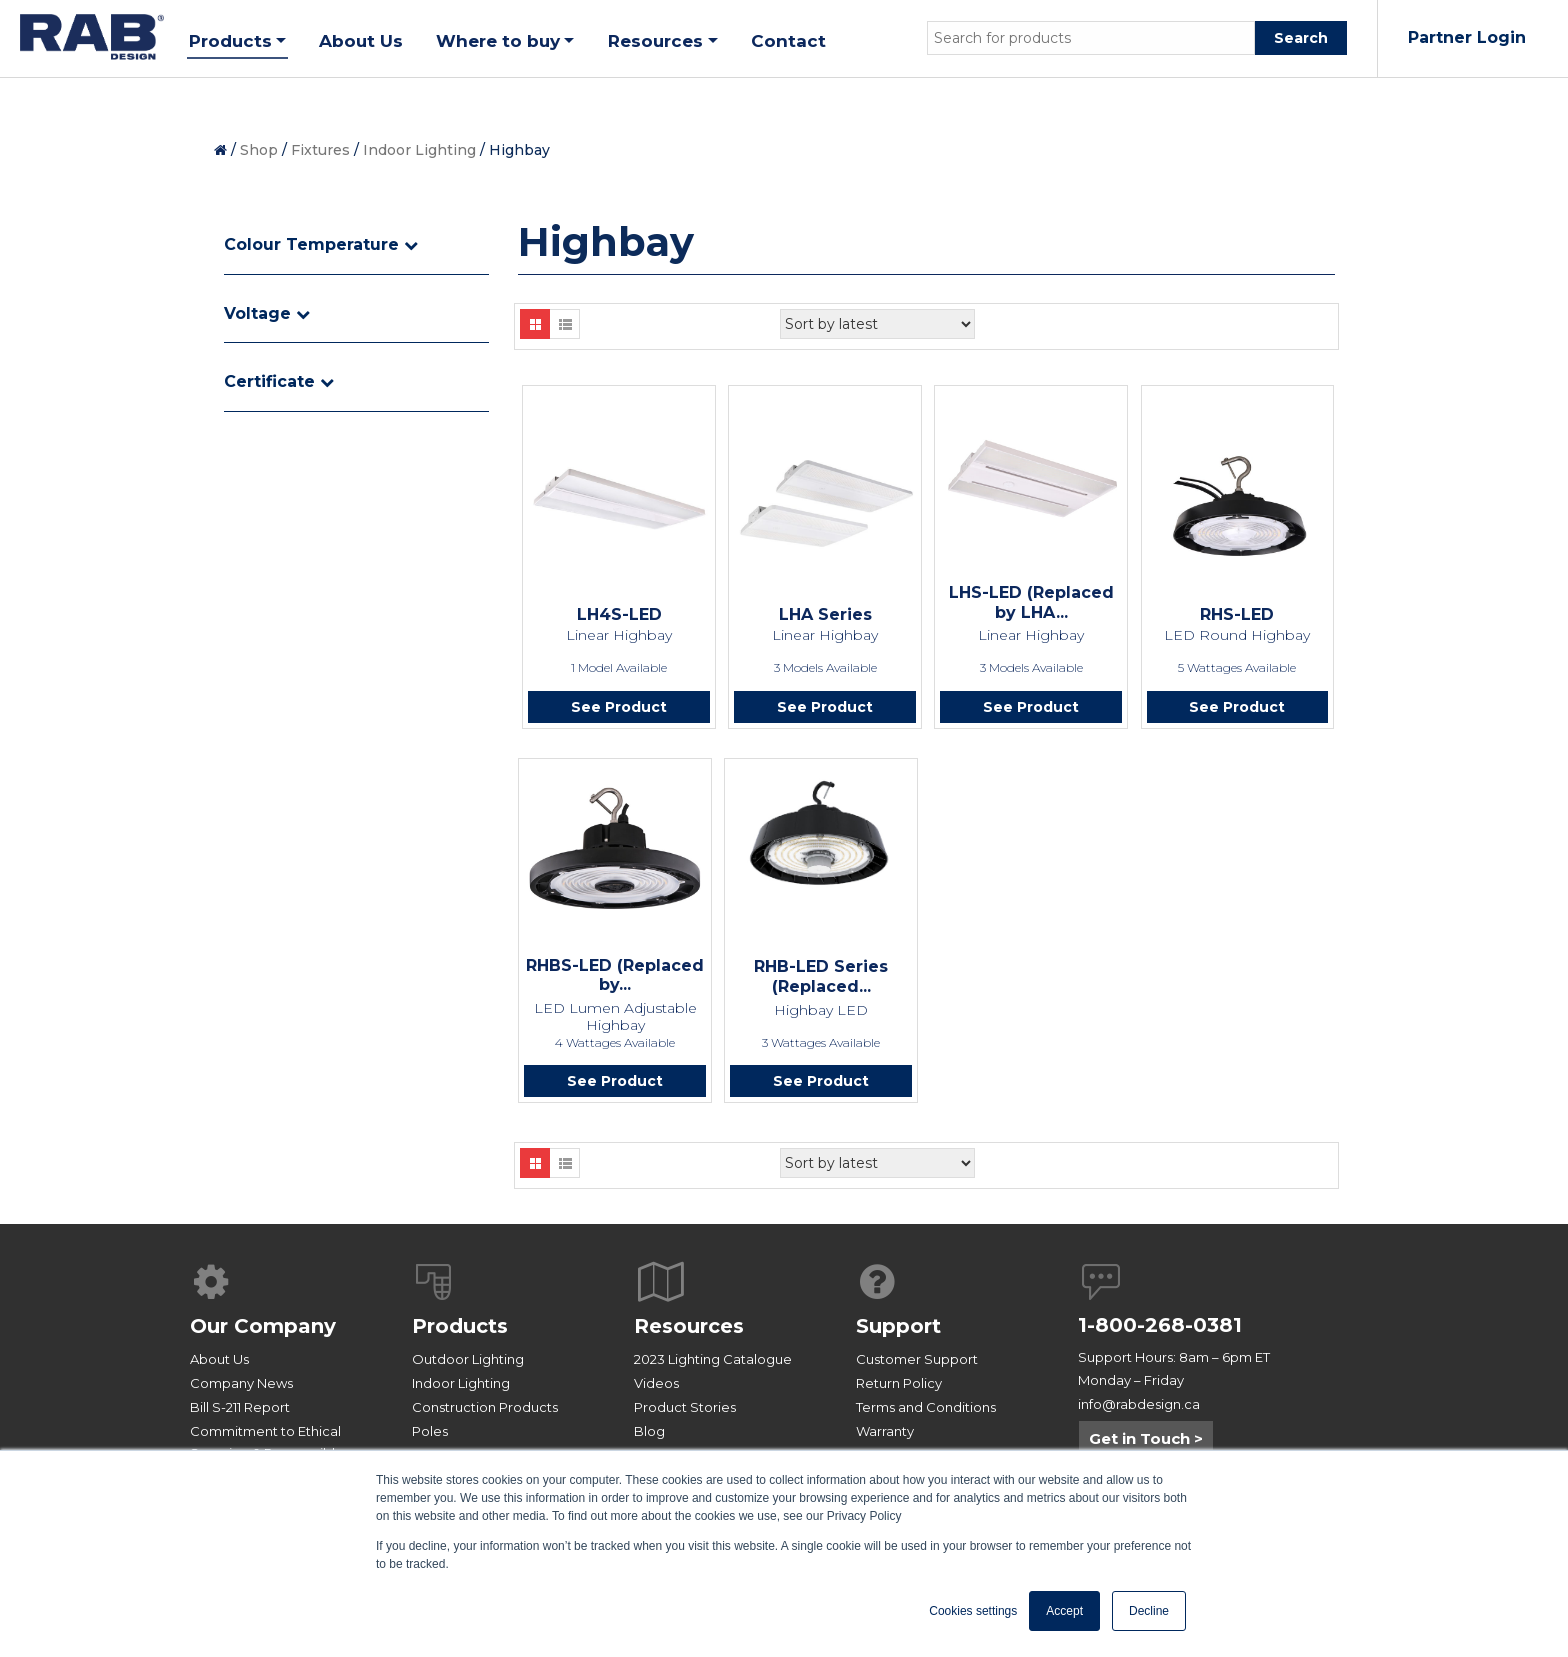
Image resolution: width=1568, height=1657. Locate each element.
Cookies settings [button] (973, 1611)
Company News (241, 1391)
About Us (219, 1367)
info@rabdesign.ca (1139, 1412)
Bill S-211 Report (240, 1415)
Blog (649, 1439)
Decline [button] (1149, 1611)
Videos (656, 1391)
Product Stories (685, 1415)
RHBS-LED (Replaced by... (615, 978)
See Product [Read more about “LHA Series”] (825, 709)
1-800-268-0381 (1160, 1333)
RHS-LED (1237, 614)
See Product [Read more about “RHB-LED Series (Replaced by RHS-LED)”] (821, 1087)
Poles (430, 1439)
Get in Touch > (1146, 1446)
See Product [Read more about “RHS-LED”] (1237, 709)
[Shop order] (877, 324)
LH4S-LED (619, 614)
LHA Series (825, 614)
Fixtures (320, 150)
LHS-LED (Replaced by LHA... (1031, 602)
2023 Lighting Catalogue (713, 1367)
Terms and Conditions (926, 1415)
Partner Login (1467, 37)
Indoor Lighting (419, 150)
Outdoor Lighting (468, 1367)
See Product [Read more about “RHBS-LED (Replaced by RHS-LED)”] (615, 1087)
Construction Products (485, 1415)
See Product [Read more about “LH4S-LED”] (619, 709)
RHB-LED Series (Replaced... (821, 980)
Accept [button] (1064, 1611)
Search (1301, 38)
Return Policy (899, 1391)
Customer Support (917, 1367)
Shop (259, 150)
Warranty (885, 1439)
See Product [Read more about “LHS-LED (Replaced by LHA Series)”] (1031, 709)
